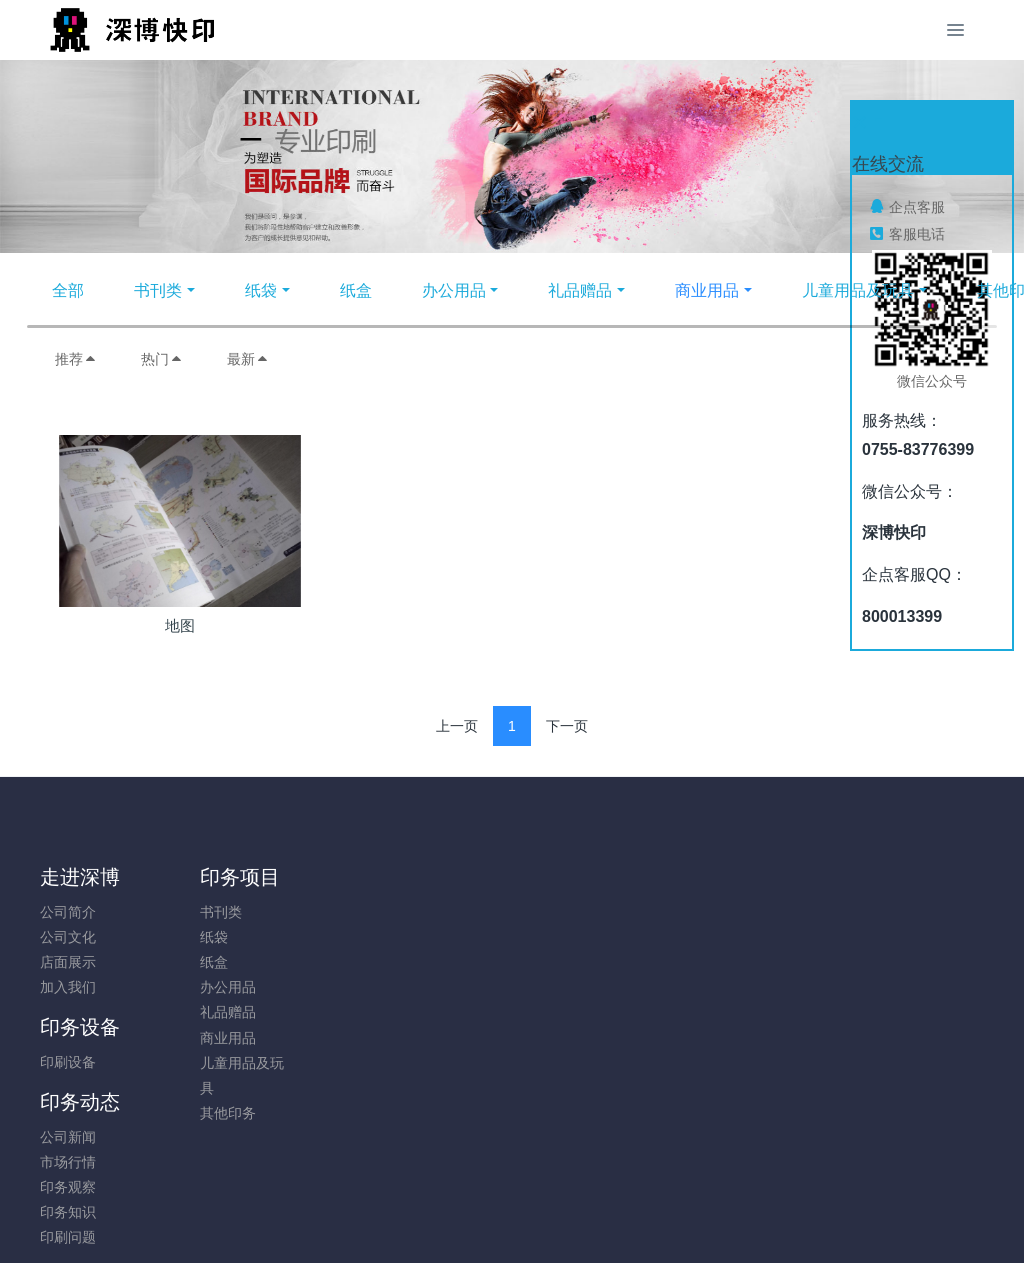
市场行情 (432, 937)
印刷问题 (432, 1012)
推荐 (76, 359)
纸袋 (261, 290)
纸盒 (356, 290)
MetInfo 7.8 (479, 1220)
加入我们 (68, 987)
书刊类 (158, 290)
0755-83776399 (852, 922)
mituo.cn (631, 1220)
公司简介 (68, 912)
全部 (68, 290)
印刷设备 (311, 912)
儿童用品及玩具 (858, 290)
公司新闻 (432, 912)
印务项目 (201, 877)
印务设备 (323, 877)
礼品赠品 (580, 290)
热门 (162, 359)
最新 (248, 359)
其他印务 (189, 1113)
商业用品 (707, 290)
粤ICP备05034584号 (512, 1195)
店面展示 (68, 962)
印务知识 (432, 987)
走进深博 (80, 877)
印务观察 (432, 962)
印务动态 (444, 877)
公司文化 (68, 937)
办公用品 (454, 290)
